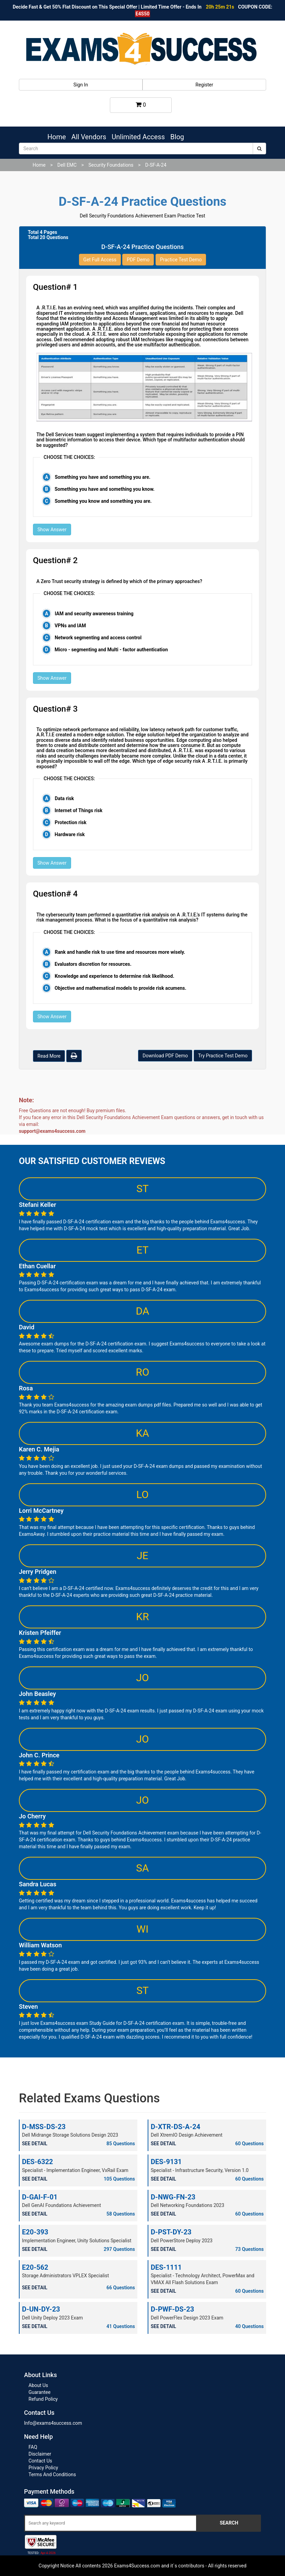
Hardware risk (70, 834)
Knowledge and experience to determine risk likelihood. (114, 976)
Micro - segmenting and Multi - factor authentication (111, 649)
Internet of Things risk (78, 810)
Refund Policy (43, 2399)
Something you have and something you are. (102, 477)
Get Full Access (99, 259)
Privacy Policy (43, 2467)
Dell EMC (67, 165)
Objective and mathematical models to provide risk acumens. (120, 988)
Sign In (80, 84)
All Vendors (88, 137)
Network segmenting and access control (98, 637)
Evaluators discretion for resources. (93, 964)
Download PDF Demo (165, 1055)
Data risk (64, 798)
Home (56, 137)
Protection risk (71, 822)
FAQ (32, 2447)
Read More (48, 1056)
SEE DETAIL (34, 2143)
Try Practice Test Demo (223, 1055)
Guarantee (39, 2392)
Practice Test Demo (181, 259)
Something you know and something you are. (103, 501)
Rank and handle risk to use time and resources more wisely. (120, 952)
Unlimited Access (138, 137)
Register (204, 84)
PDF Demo (138, 259)
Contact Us (40, 2461)
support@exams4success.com (52, 1131)
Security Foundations (110, 165)
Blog (177, 137)
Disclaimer (39, 2454)
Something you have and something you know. (105, 489)
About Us (38, 2385)
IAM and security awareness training (94, 613)
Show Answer (52, 529)
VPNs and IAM (70, 625)
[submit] (259, 148)
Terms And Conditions (52, 2474)
